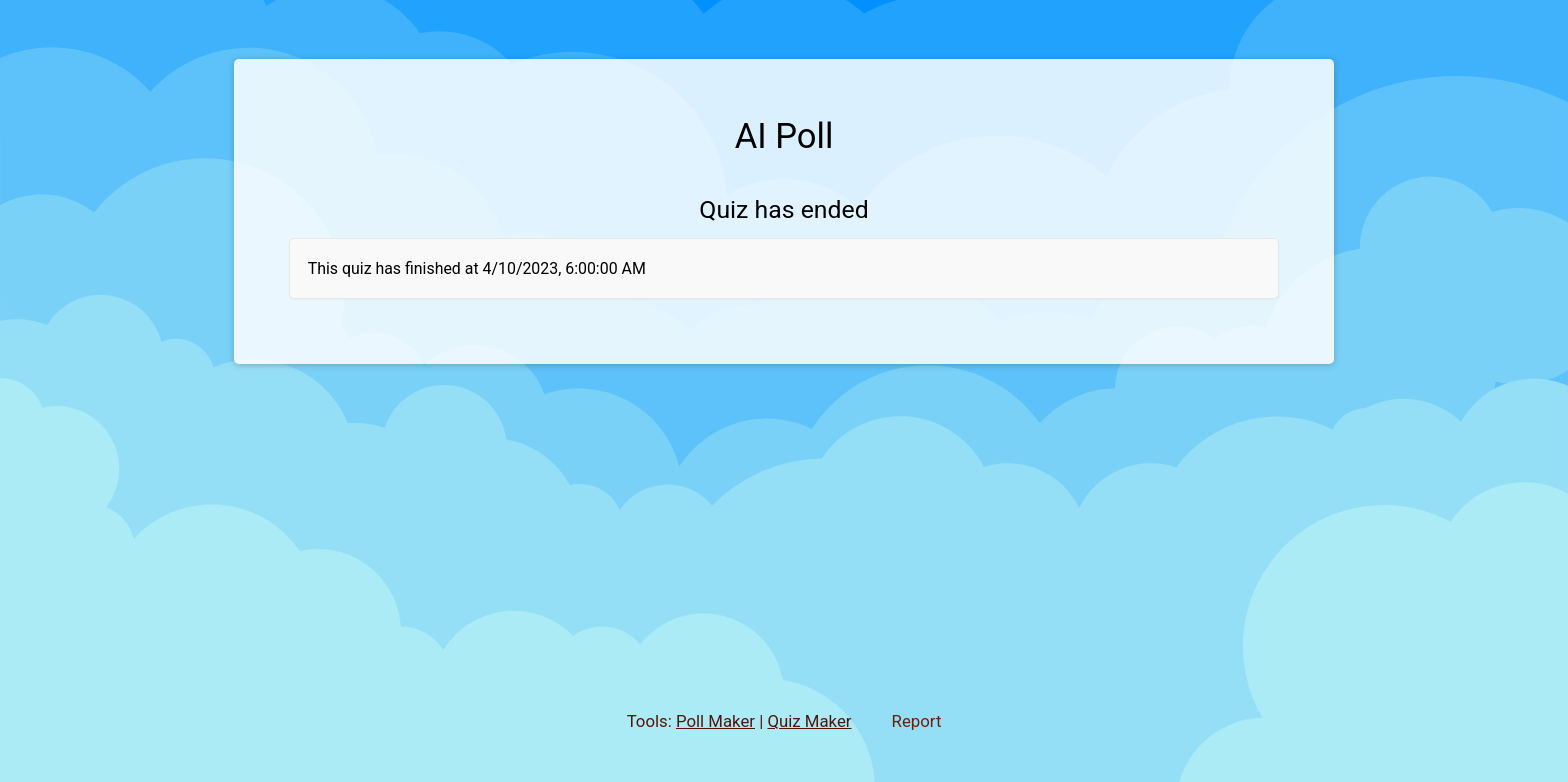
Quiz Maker (809, 721)
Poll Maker (715, 721)
